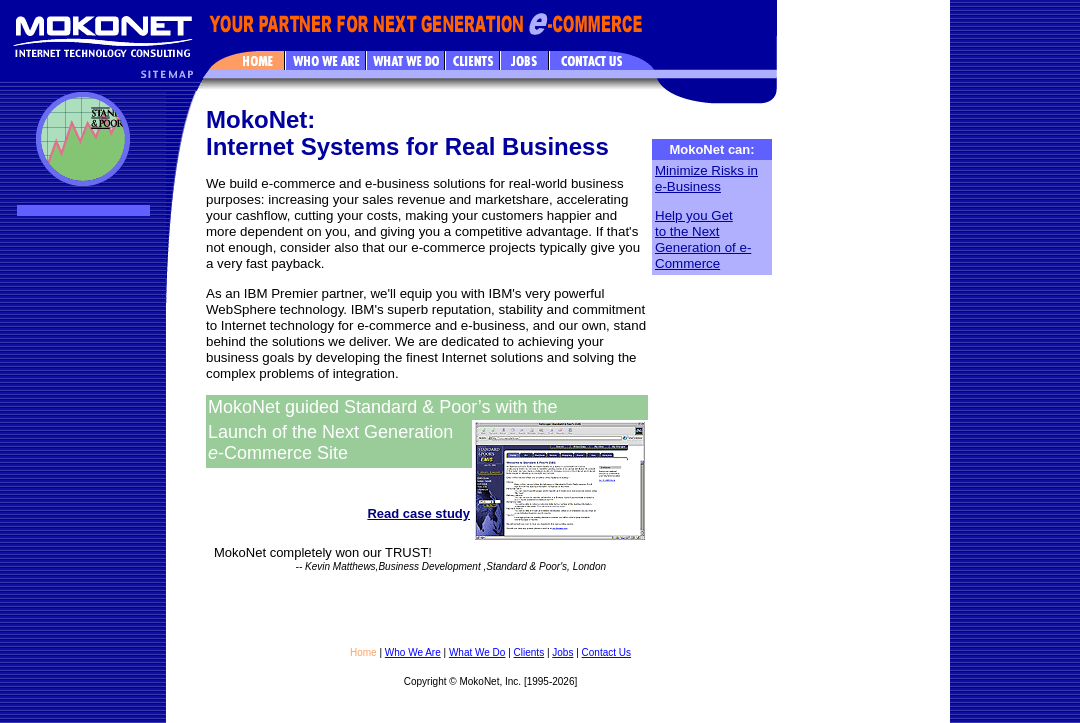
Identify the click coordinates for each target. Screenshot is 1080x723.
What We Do (477, 652)
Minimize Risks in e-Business (706, 178)
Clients (529, 652)
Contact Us (606, 652)
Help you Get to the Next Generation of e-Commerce (703, 239)
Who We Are (413, 652)
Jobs (562, 652)
